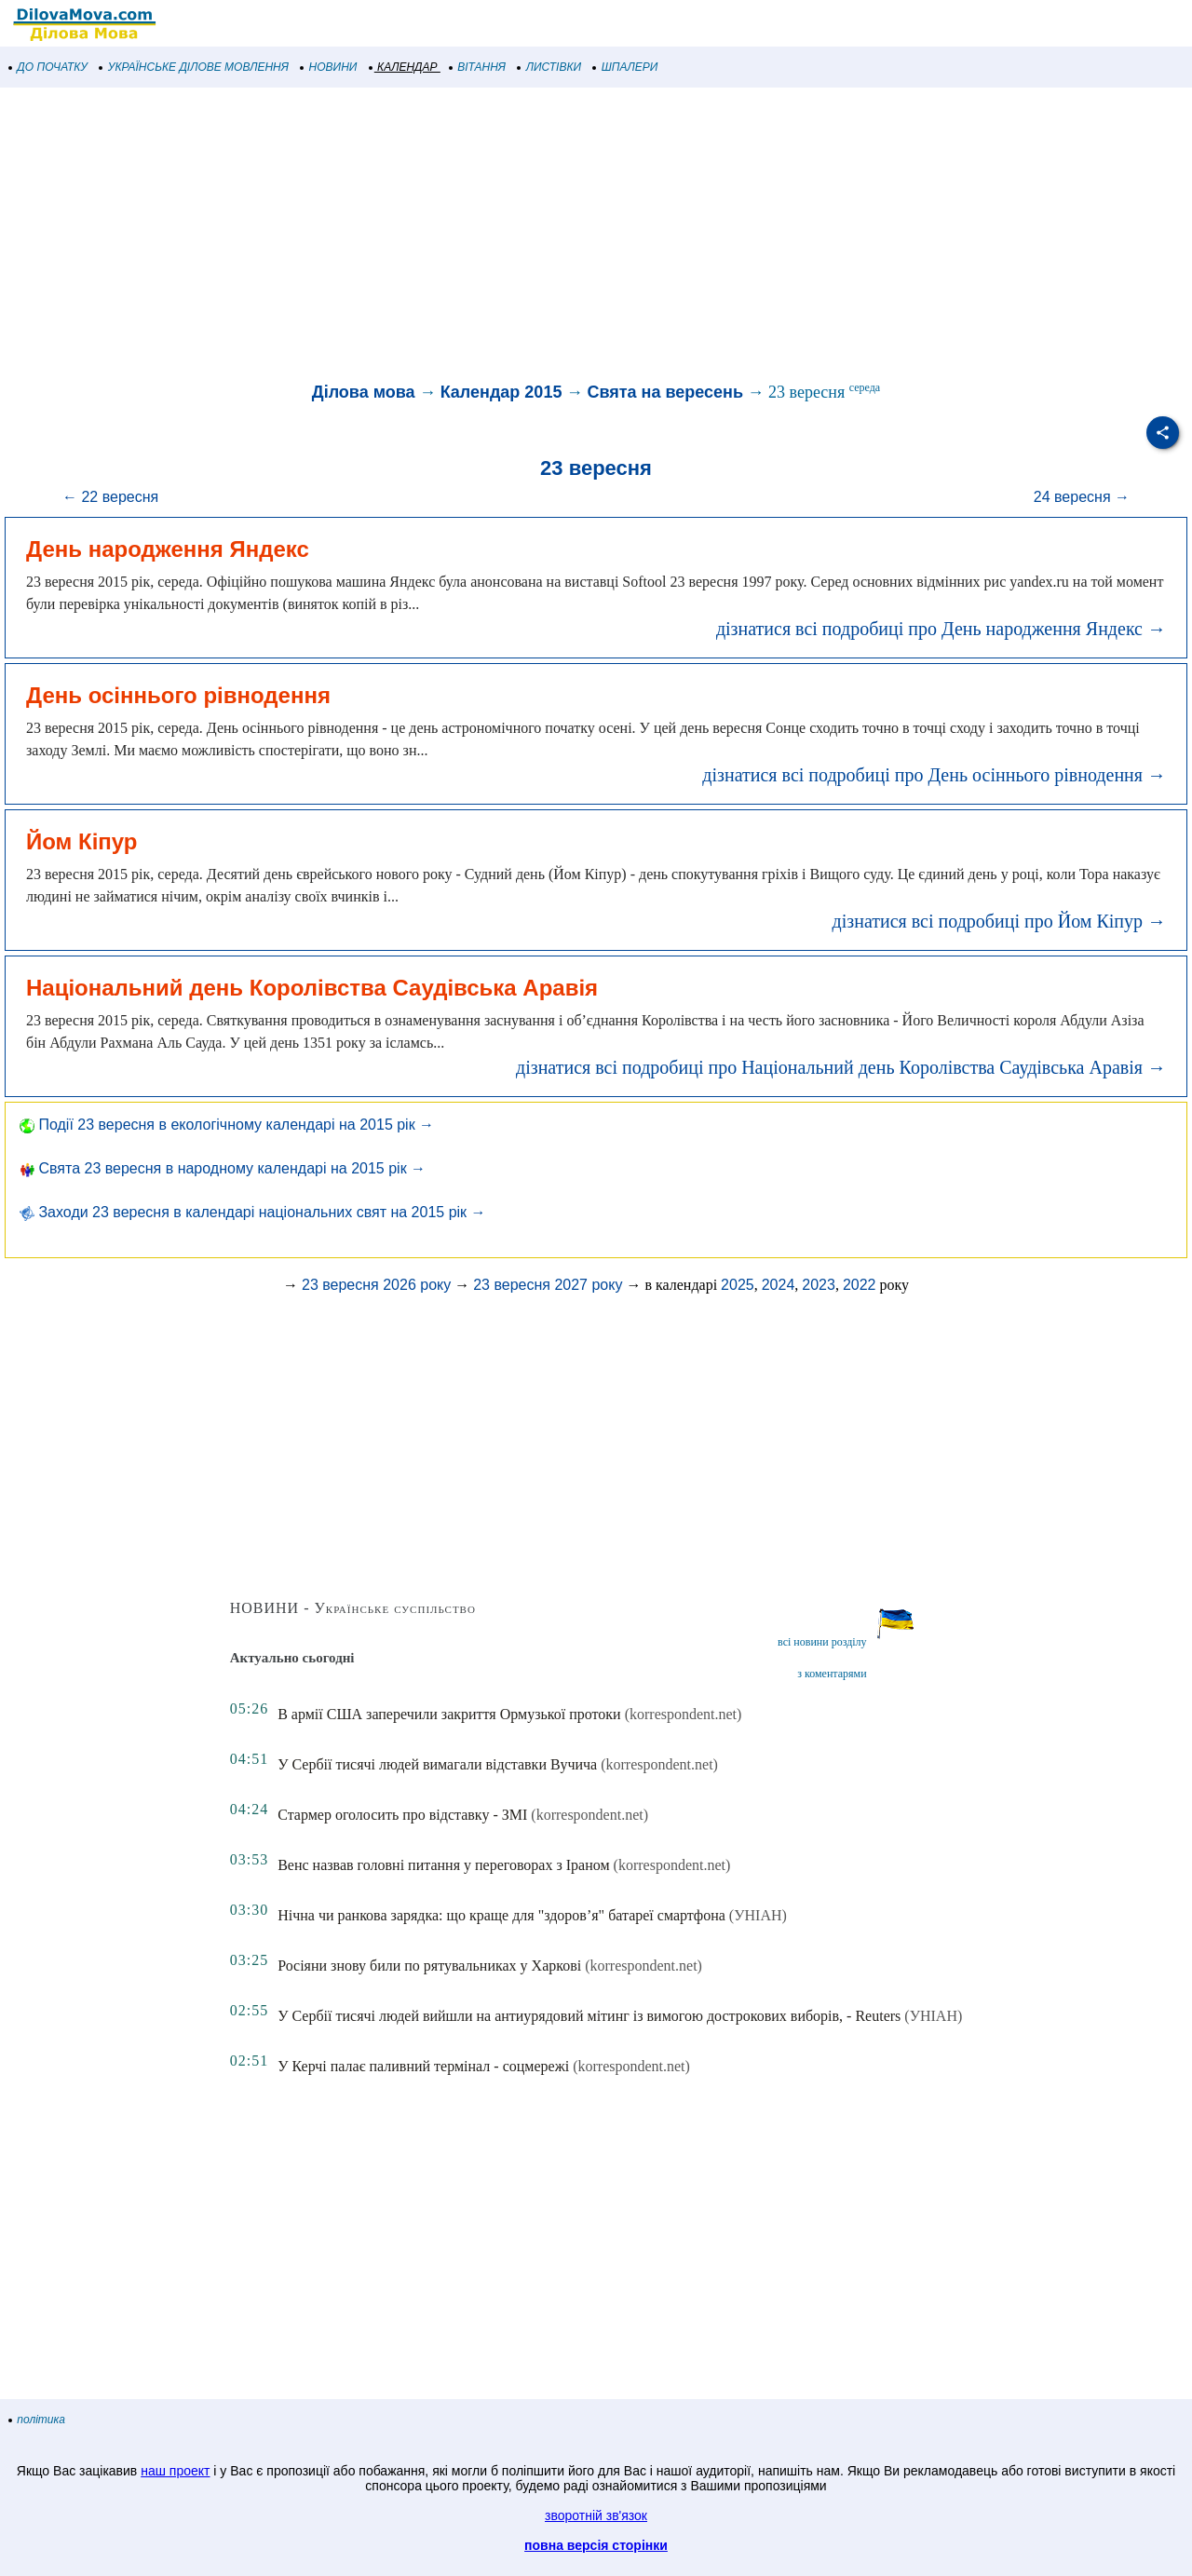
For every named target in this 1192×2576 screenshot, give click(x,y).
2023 (818, 1285)
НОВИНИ (329, 67)
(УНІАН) (758, 1915)
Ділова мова (363, 392)
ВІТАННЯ (477, 67)
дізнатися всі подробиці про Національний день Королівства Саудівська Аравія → (841, 1067)
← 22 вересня (110, 497)
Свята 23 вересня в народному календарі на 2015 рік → (223, 1168)
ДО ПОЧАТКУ (48, 67)
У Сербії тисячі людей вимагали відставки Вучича (437, 1764)
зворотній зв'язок (596, 2515)
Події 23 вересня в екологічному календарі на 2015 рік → (227, 1124)
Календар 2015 (501, 392)
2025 (737, 1285)
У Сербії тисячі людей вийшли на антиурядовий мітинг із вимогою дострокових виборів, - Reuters (589, 2016)
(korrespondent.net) (683, 1714)
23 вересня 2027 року (547, 1285)
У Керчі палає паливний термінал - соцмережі (423, 2066)
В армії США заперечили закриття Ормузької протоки (449, 1714)
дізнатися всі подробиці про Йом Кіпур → (999, 921)
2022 (859, 1285)
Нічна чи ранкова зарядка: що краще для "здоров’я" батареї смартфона (501, 1915)
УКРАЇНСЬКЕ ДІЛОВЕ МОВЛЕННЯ (194, 67)
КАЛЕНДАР (403, 67)
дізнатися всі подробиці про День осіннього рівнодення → (934, 775)
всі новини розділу (822, 1641)
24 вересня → (1082, 497)
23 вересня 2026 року (376, 1285)
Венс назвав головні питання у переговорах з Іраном (443, 1865)
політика (37, 2419)
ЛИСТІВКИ (549, 67)
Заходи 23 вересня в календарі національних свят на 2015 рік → (253, 1212)
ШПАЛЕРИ (625, 67)
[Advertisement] (559, 236)
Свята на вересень (665, 392)
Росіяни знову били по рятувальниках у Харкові (429, 1965)
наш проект (175, 2470)
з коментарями (831, 1673)
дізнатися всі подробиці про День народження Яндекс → (941, 628)
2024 (778, 1285)
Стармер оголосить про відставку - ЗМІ (402, 1815)
